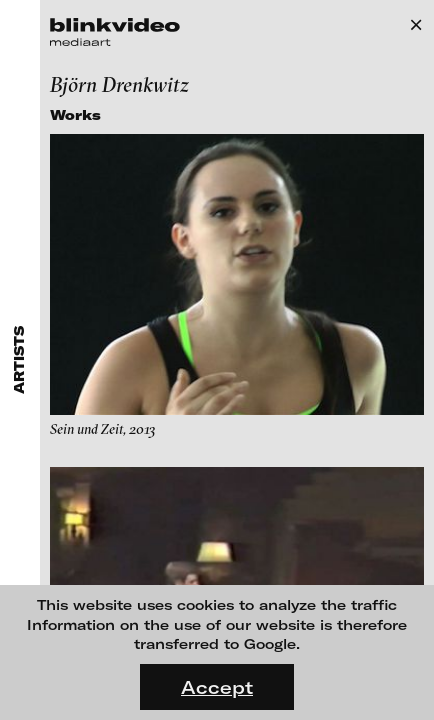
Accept (217, 687)
